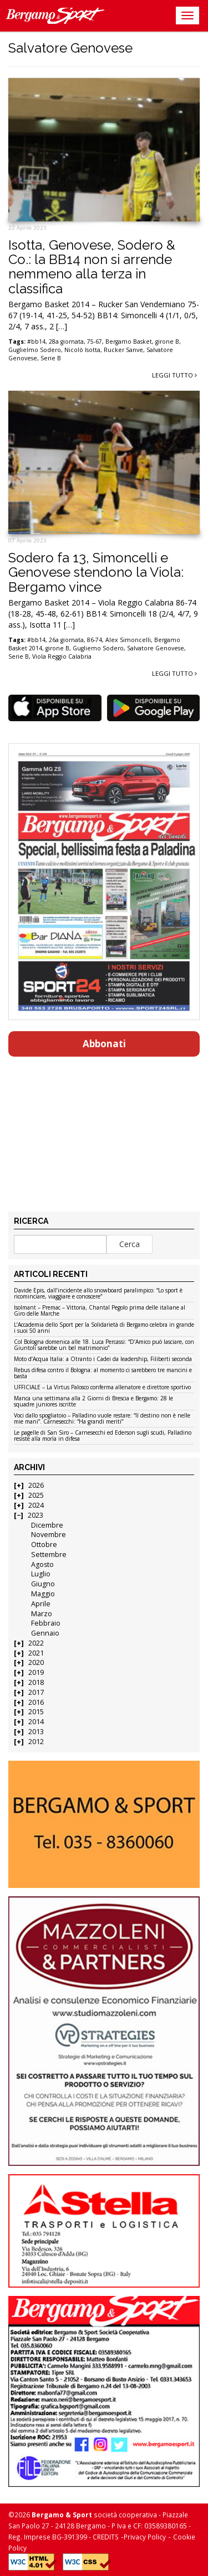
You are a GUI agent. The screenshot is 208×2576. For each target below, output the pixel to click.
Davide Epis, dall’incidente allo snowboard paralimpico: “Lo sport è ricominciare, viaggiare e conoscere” (98, 1293)
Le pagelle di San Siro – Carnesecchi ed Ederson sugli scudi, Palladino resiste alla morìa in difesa (102, 1436)
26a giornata (66, 640)
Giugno (43, 1584)
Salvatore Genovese (155, 648)
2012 (36, 1741)
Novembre (48, 1534)
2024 (36, 1505)
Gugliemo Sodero (98, 648)
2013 (36, 1731)
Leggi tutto (174, 375)
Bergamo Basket (128, 341)
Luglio (40, 1574)
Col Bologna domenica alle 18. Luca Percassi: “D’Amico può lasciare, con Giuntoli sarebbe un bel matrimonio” (104, 1345)
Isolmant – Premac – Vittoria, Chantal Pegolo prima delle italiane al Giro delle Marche (99, 1311)
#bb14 (36, 341)
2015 (36, 1711)
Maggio (43, 1594)
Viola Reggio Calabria (62, 656)
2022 (36, 1643)
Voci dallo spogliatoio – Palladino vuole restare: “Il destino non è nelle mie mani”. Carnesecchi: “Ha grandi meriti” (102, 1419)
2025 (36, 1495)
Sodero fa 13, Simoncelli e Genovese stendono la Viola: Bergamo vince (96, 572)
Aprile (40, 1603)
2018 (36, 1682)
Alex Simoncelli (128, 640)
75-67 (94, 341)
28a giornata (66, 341)
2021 (36, 1653)
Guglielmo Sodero (34, 350)
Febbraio (45, 1623)
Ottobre (44, 1544)
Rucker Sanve (123, 350)
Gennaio (45, 1633)
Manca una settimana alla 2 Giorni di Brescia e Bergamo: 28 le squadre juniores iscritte (93, 1401)
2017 (36, 1692)
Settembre (49, 1554)
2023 (35, 1515)
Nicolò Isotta (82, 350)
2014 (36, 1721)
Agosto (42, 1564)
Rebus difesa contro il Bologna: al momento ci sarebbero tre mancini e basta (103, 1373)
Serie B (50, 358)
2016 (36, 1702)
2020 (36, 1662)
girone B (167, 341)
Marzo (41, 1613)
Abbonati (104, 1043)
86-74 (94, 640)
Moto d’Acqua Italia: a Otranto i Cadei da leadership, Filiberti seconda (103, 1359)
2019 (36, 1672)
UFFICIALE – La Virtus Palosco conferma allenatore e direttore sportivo (102, 1387)
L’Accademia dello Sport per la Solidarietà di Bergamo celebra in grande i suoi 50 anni (104, 1328)
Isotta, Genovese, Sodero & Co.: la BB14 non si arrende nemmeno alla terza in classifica (91, 267)
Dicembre (47, 1525)
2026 (36, 1485)
